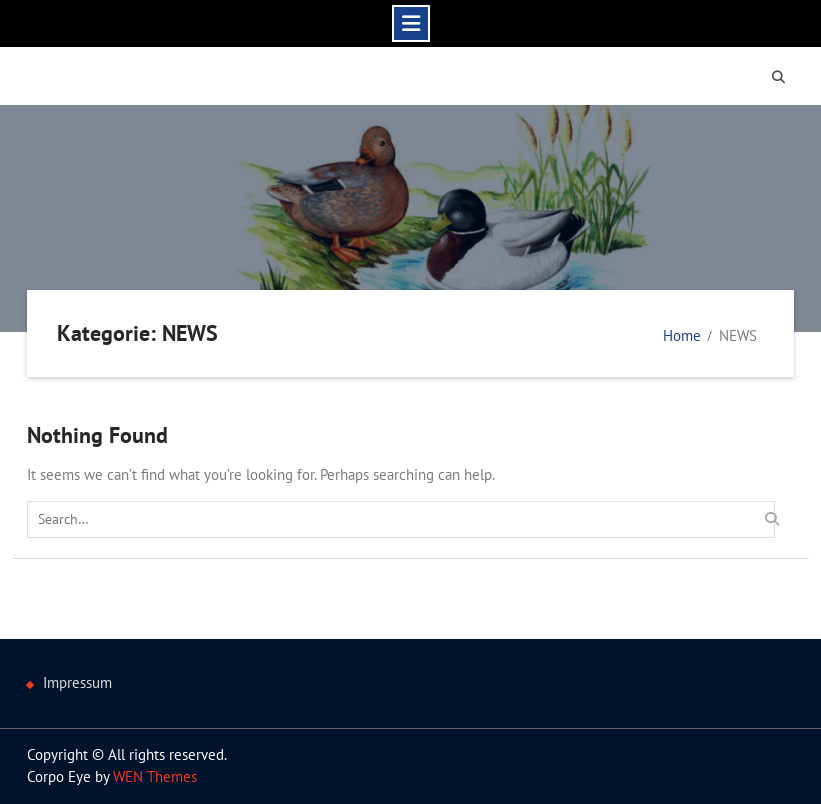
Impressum (77, 682)
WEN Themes (155, 776)
